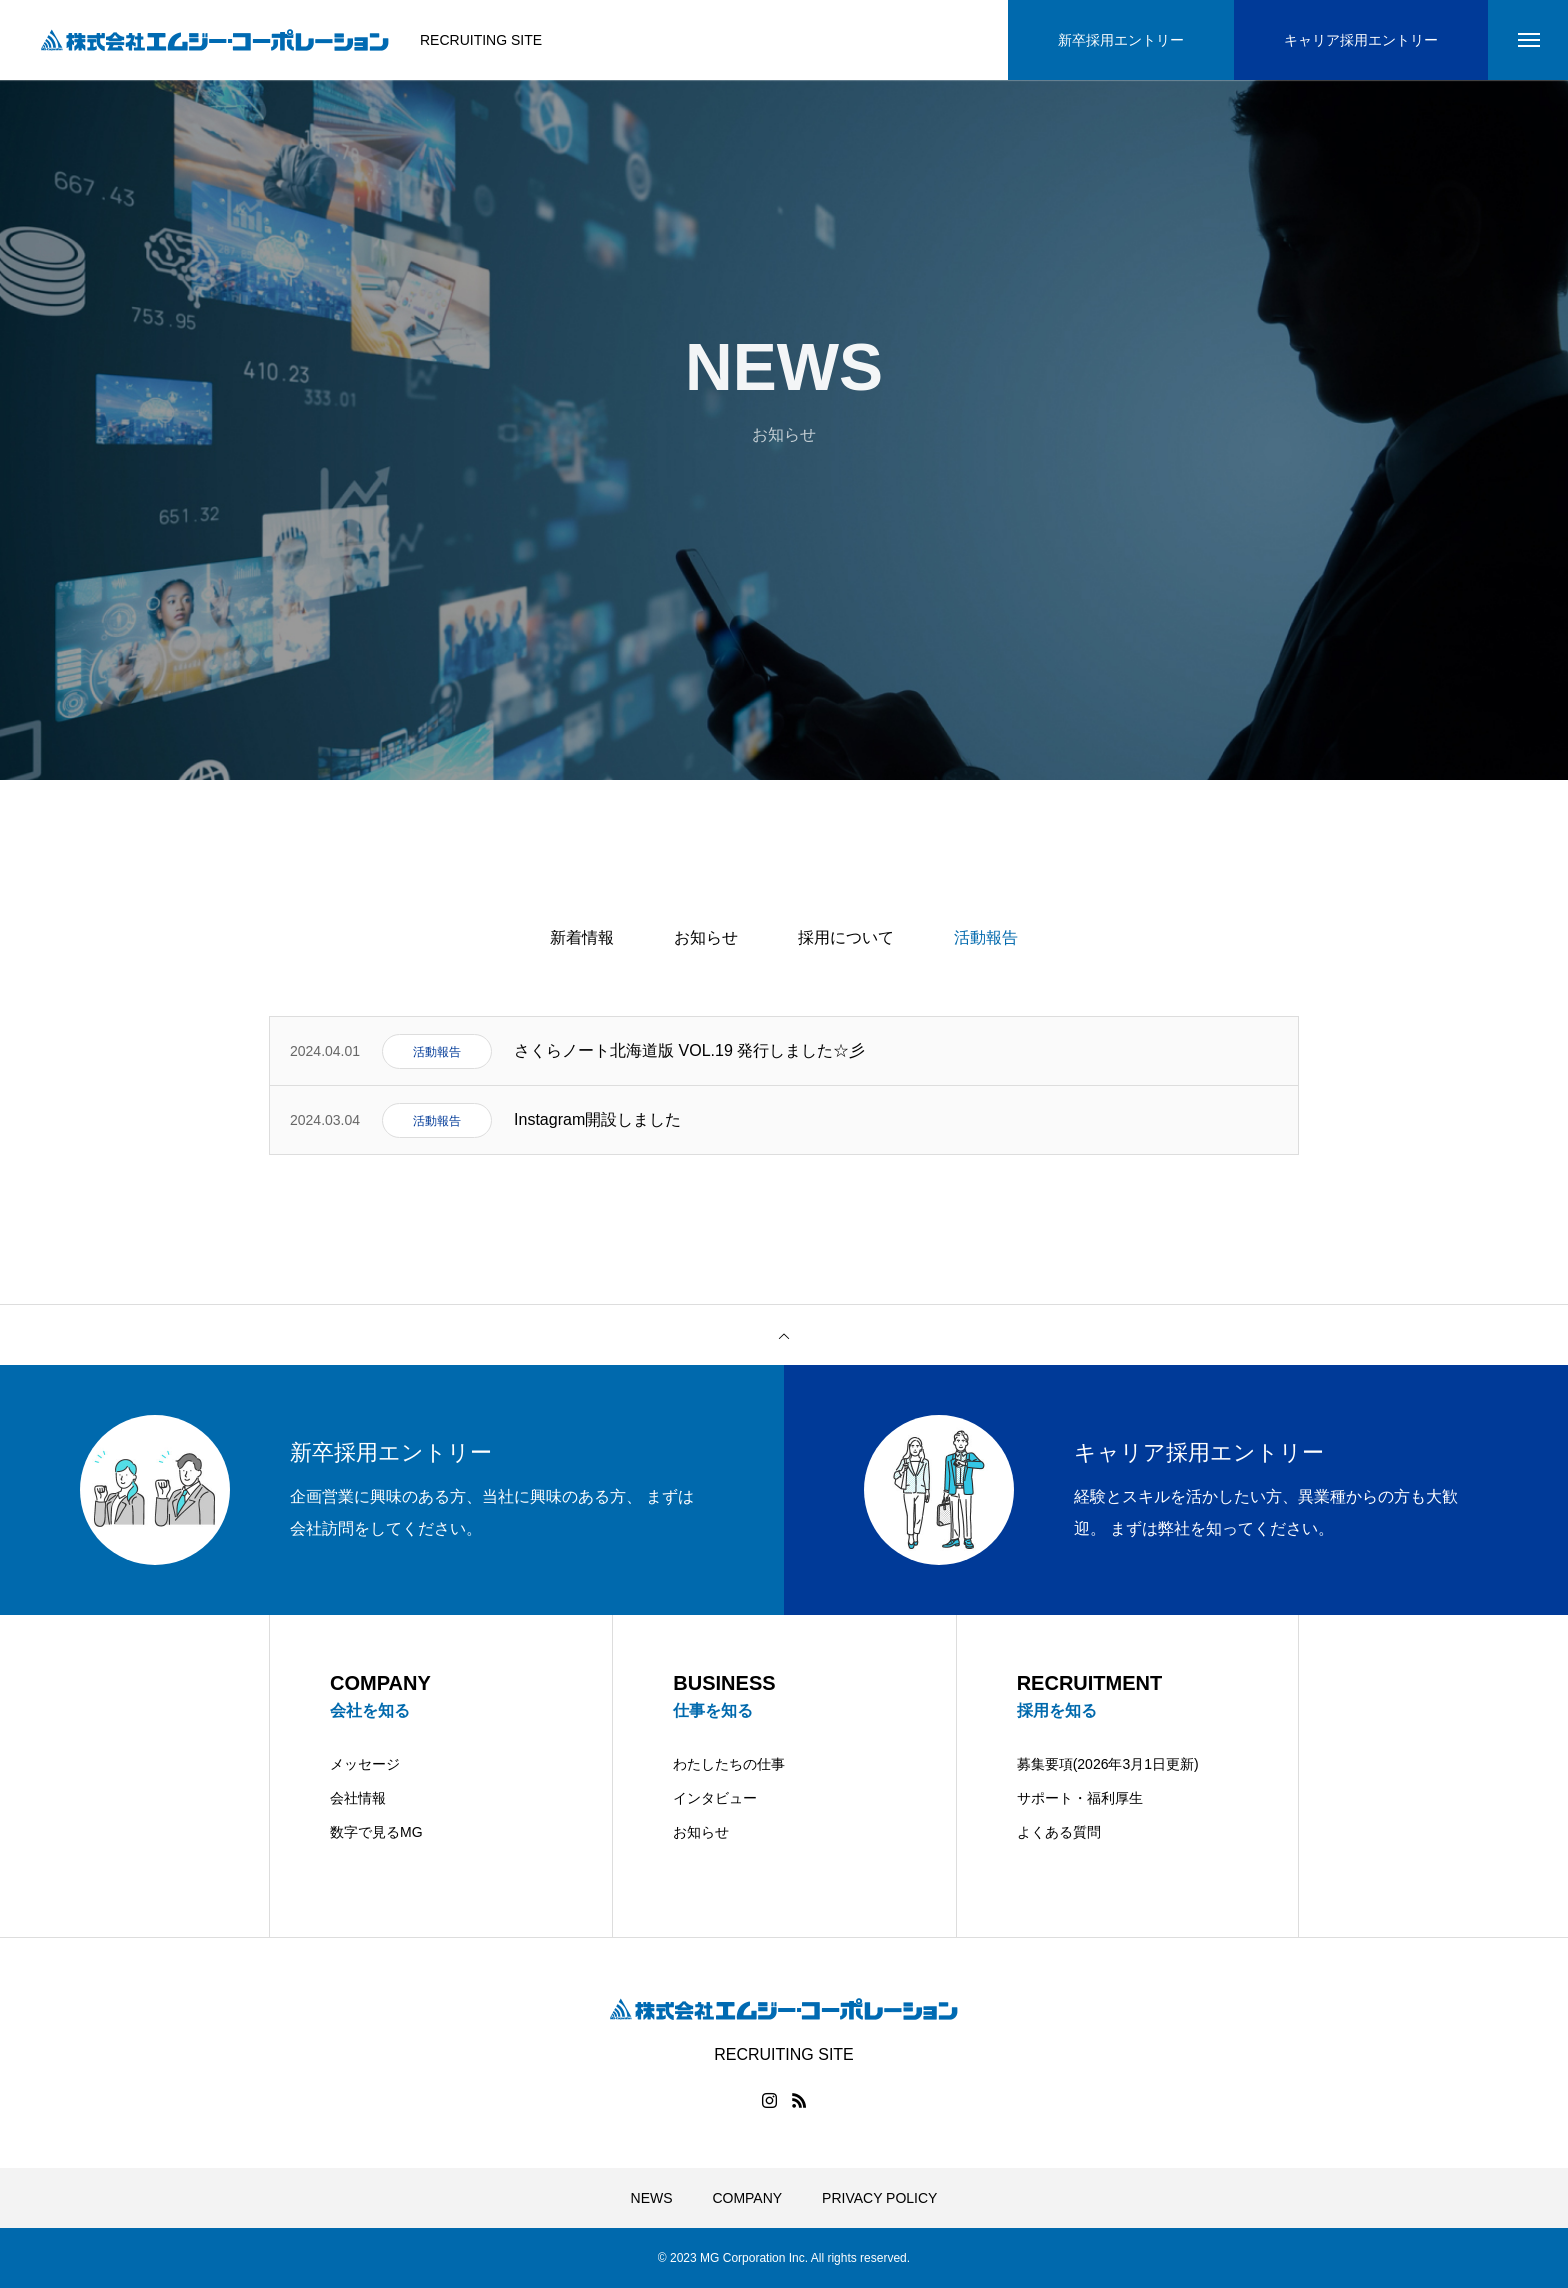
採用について (846, 937)
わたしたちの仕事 (729, 1764)
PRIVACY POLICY (879, 2198)
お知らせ (706, 937)
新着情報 (582, 937)
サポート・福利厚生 (1080, 1798)
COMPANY (747, 2198)
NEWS (652, 2198)
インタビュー (715, 1798)
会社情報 (358, 1798)
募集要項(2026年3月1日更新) (1108, 1764)
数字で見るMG (376, 1832)
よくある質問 (1059, 1832)
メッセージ (365, 1764)
